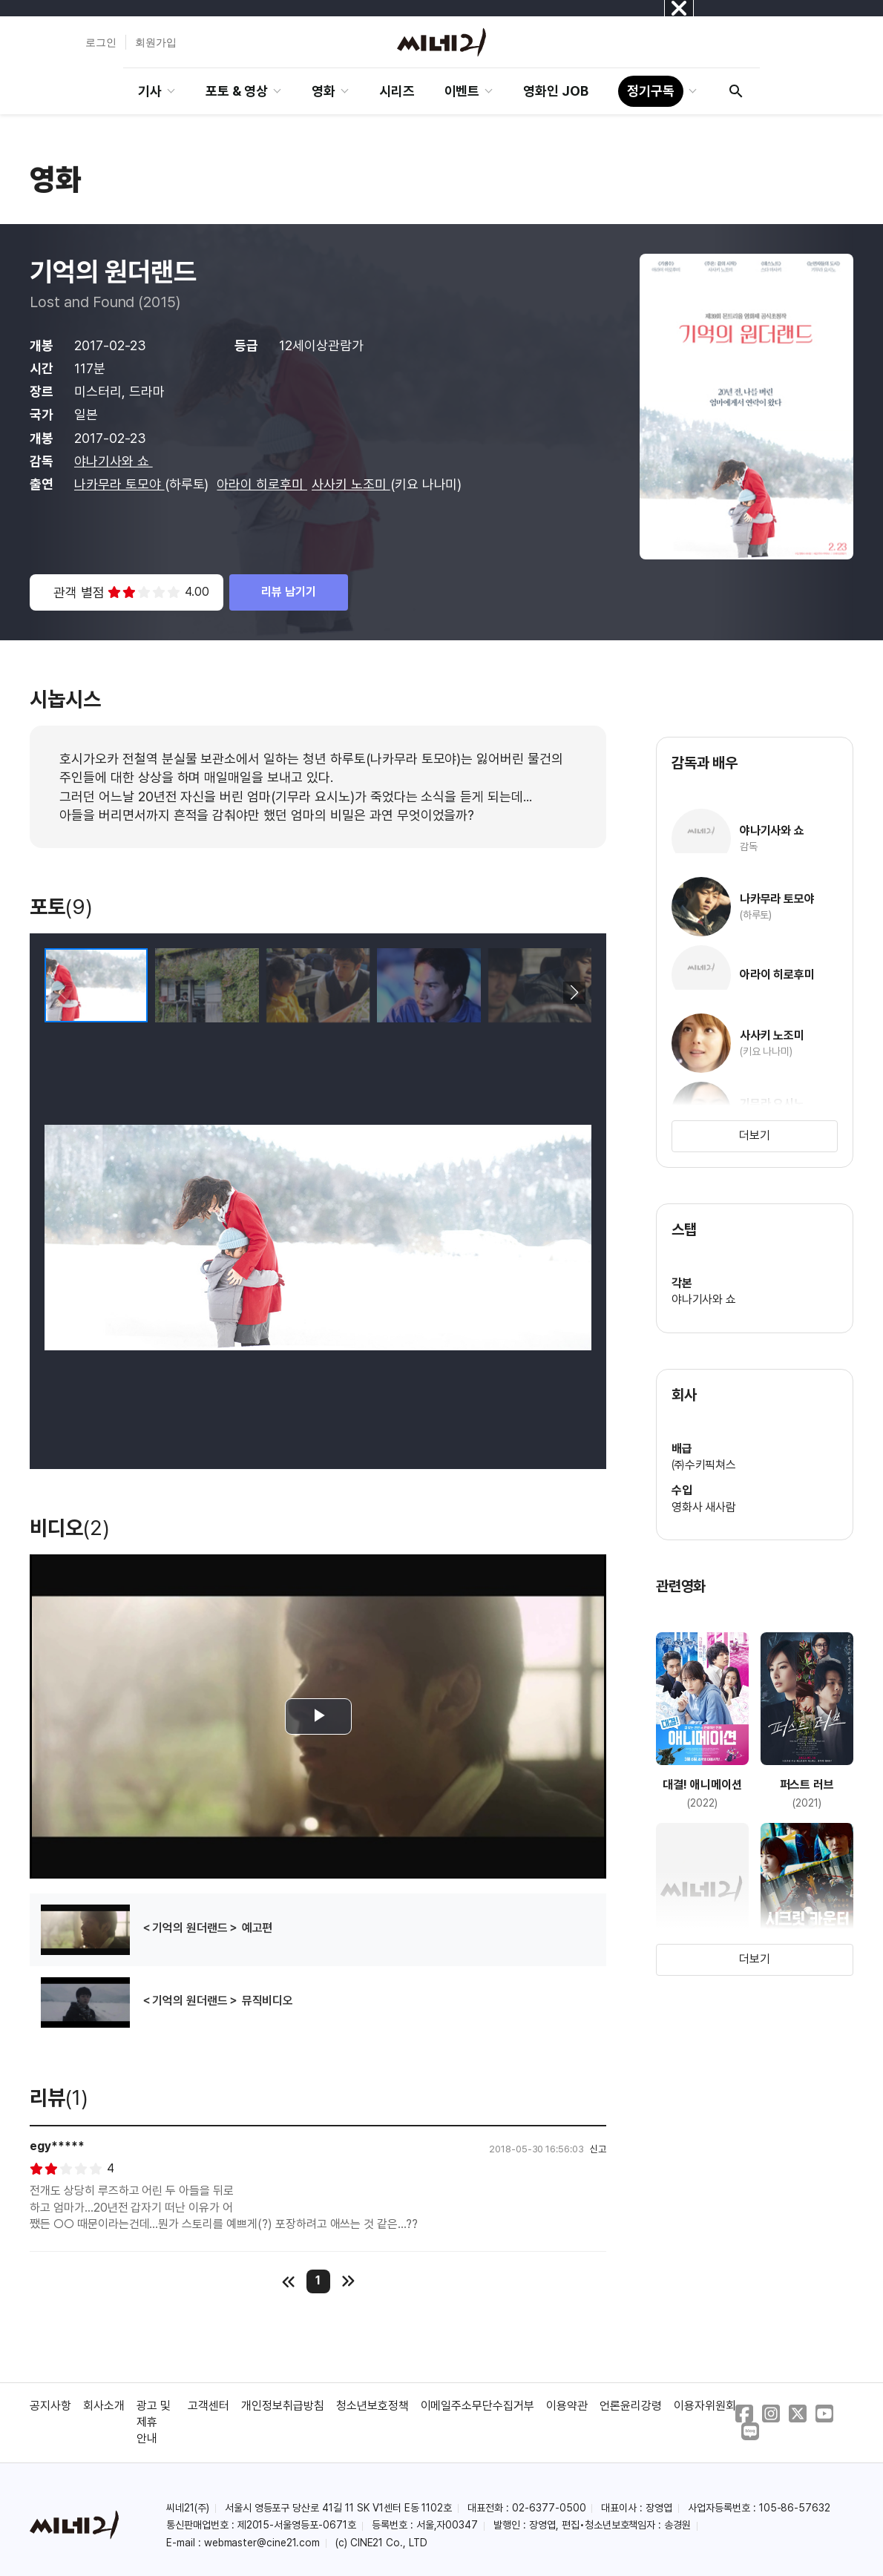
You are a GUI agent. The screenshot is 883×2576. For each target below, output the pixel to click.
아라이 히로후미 (262, 484)
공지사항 (50, 2406)
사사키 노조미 (351, 484)
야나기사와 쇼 (113, 461)
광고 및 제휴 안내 (154, 2422)
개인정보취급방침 (282, 2406)
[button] (574, 992)
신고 (598, 2149)
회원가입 (156, 42)
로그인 (100, 42)
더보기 (754, 1135)
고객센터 (208, 2406)
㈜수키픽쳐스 (704, 1465)
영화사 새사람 (704, 1507)
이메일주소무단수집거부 (478, 2406)
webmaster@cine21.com (262, 2543)
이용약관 (567, 2406)
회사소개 (104, 2406)
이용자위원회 (705, 2406)
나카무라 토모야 (119, 484)
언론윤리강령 (631, 2406)
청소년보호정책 (372, 2406)
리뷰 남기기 (288, 592)
